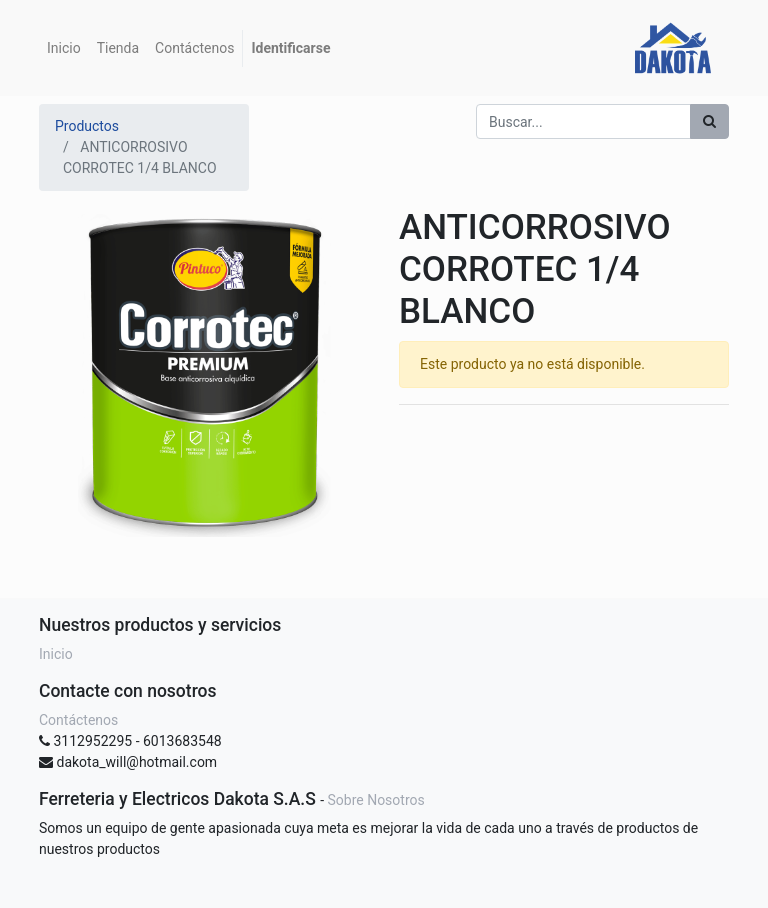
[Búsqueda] (709, 121)
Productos (87, 126)
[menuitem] (64, 48)
